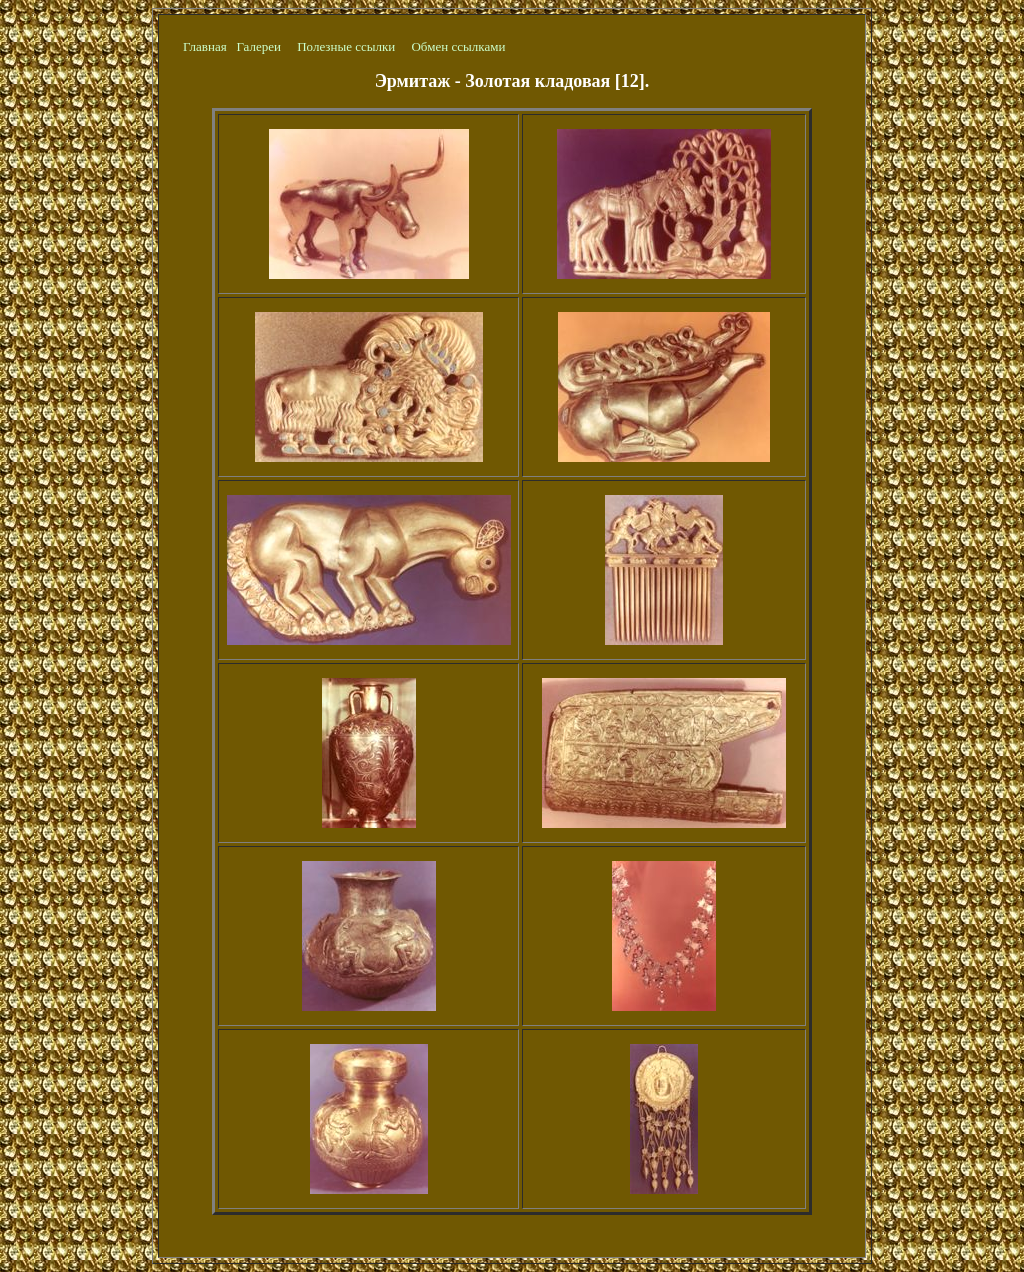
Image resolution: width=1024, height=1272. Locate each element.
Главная (205, 46)
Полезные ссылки (346, 46)
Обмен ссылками (458, 46)
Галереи (258, 46)
